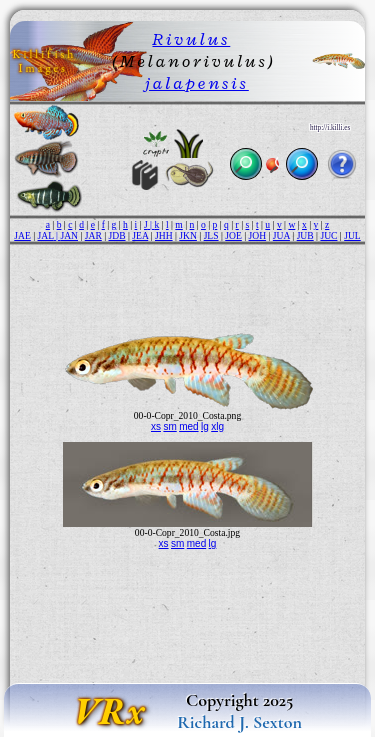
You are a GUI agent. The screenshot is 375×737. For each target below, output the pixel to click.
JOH (258, 235)
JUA (281, 235)
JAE (22, 235)
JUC (328, 235)
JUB (305, 235)
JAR (93, 235)
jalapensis (197, 83)
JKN (188, 235)
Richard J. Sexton (239, 722)
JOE (233, 235)
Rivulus (191, 39)
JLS (211, 235)
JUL (352, 235)
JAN (69, 235)
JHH (164, 235)
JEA (140, 235)
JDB (117, 235)
